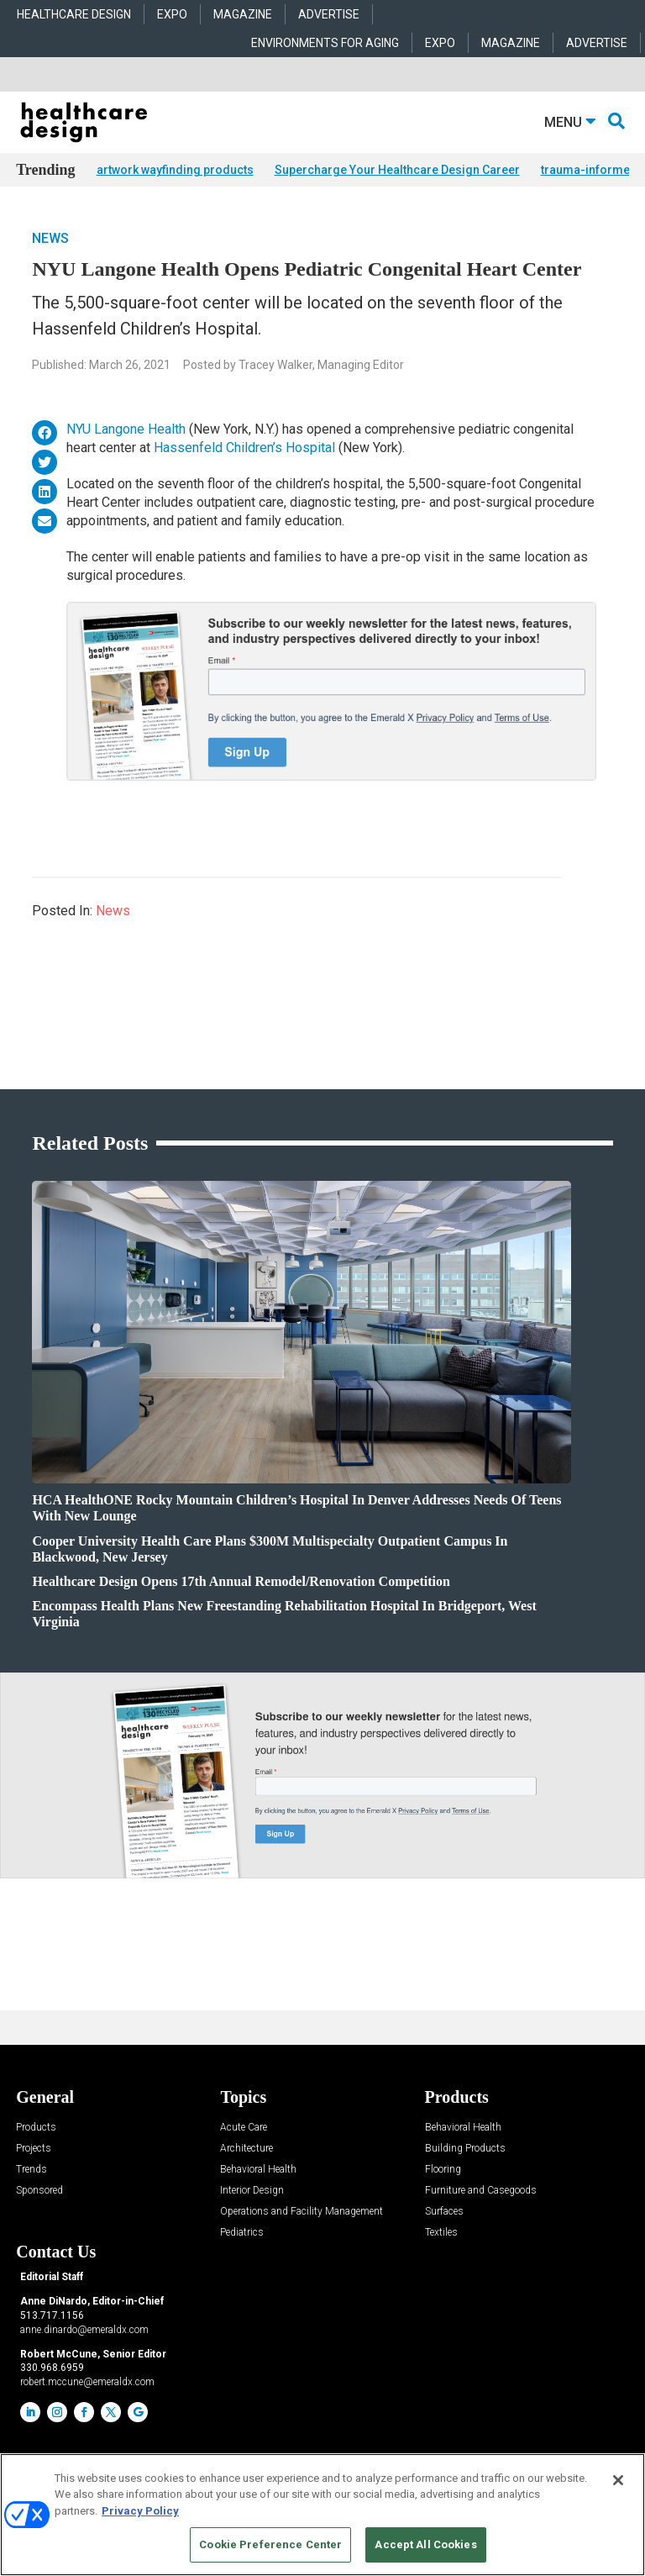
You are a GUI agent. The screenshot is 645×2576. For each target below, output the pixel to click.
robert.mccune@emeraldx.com (87, 2382)
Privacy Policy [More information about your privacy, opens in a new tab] (140, 2511)
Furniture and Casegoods (481, 2190)
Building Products (465, 2148)
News (50, 238)
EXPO (172, 14)
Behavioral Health (258, 2169)
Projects (33, 2148)
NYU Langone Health (126, 429)
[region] (322, 2514)
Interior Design (252, 2190)
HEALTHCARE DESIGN (74, 14)
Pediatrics (242, 2232)
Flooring (443, 2169)
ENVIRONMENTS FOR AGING (325, 43)
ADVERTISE (328, 14)
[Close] (618, 2480)
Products (36, 2127)
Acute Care (243, 2127)
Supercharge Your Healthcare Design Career (397, 169)
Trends (31, 2169)
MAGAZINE (242, 14)
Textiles (441, 2232)
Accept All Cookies (425, 2544)
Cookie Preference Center (270, 2544)
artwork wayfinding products (175, 169)
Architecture (246, 2148)
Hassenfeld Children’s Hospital (244, 448)
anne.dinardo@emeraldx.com (84, 2330)
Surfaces (444, 2211)
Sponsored (39, 2190)
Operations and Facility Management (301, 2211)
